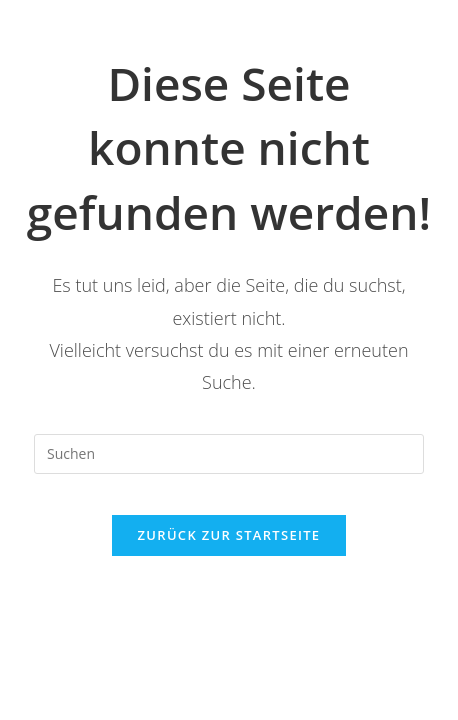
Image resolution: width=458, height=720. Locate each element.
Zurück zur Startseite (229, 535)
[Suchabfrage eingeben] (229, 454)
